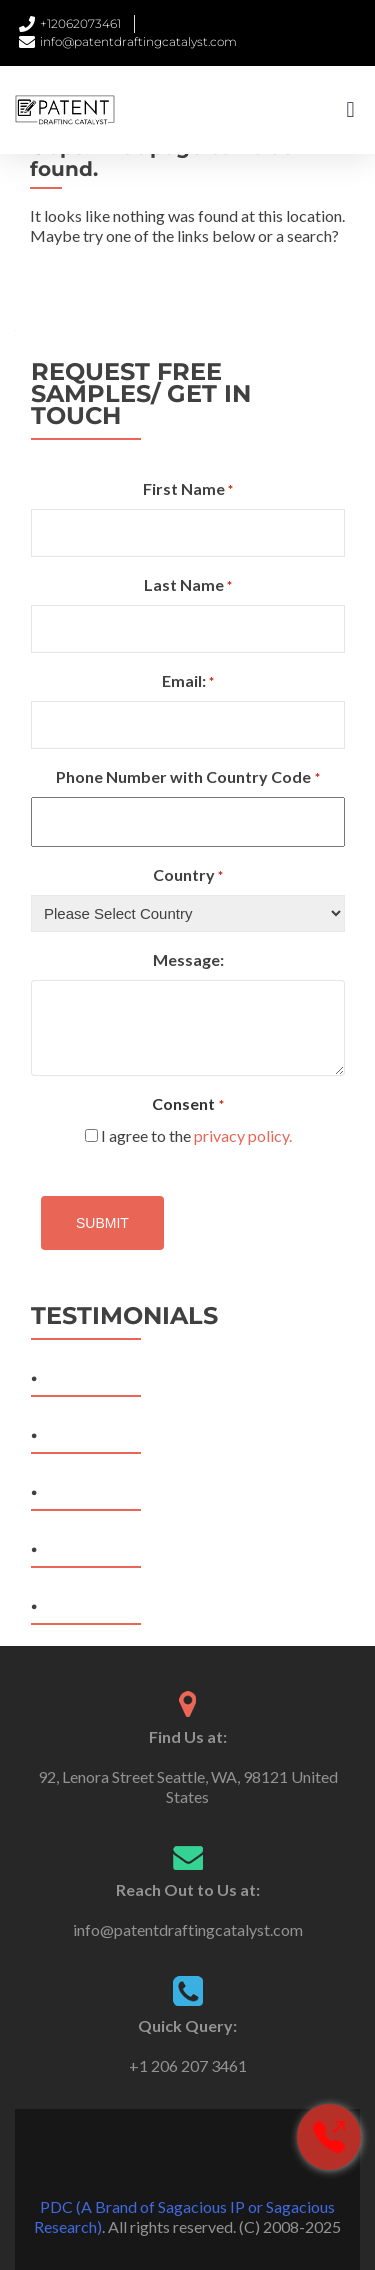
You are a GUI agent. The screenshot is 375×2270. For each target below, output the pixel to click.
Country (188, 876)
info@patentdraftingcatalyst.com (188, 1929)
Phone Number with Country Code (187, 778)
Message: (188, 959)
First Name (188, 490)
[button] (350, 110)
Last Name (188, 586)
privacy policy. (243, 1135)
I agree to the (196, 1135)
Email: (188, 682)
